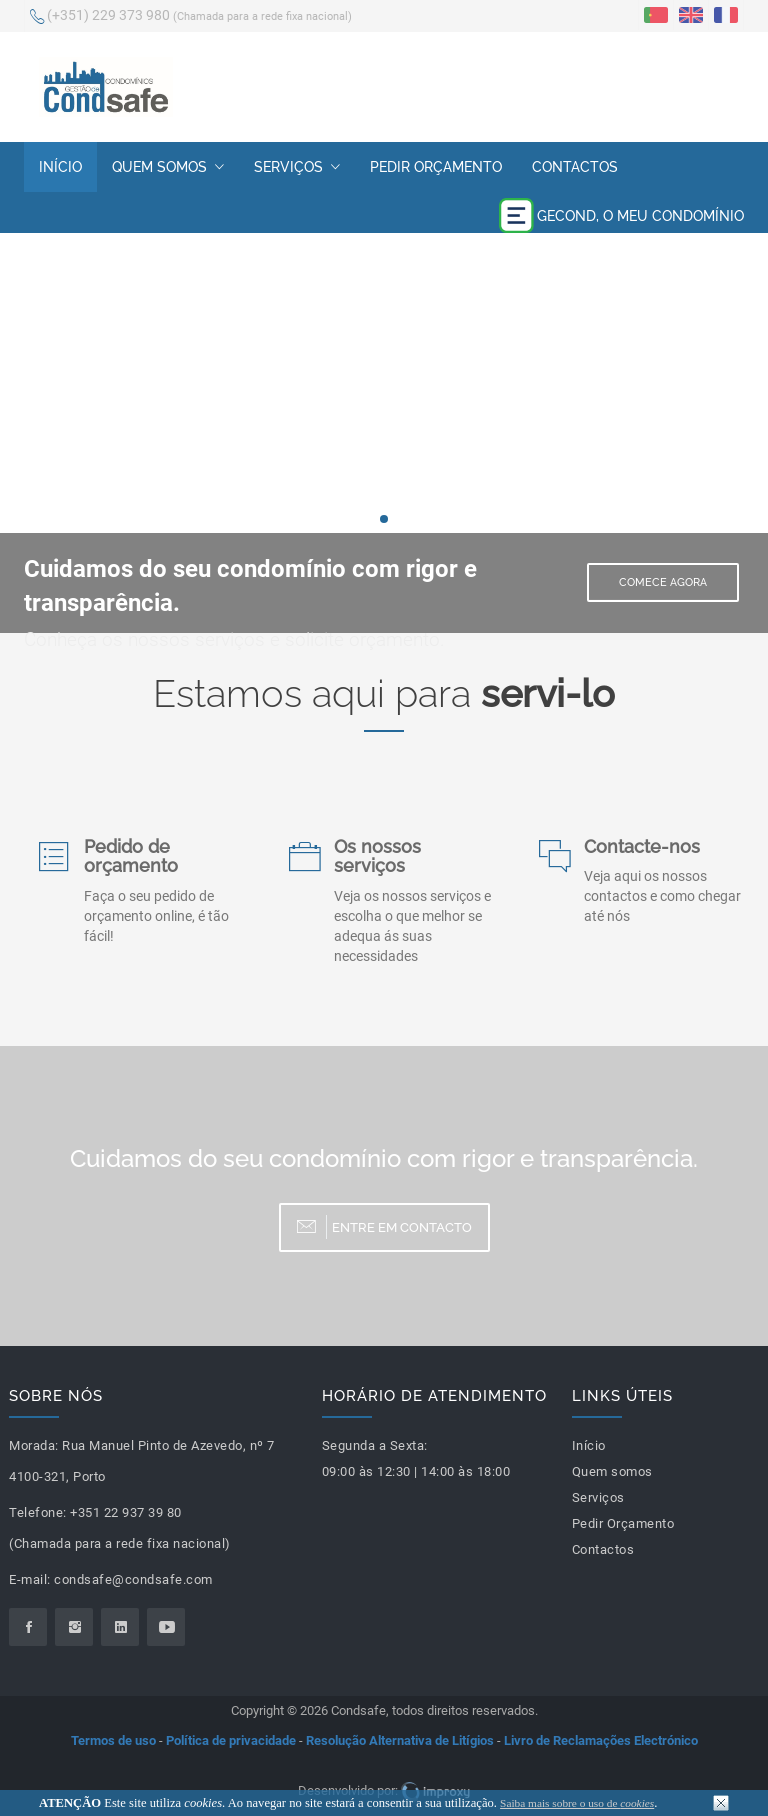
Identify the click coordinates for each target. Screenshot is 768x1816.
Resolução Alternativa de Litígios (400, 1740)
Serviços (297, 167)
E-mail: (30, 1579)
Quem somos (168, 167)
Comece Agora (663, 582)
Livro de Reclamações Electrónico (601, 1740)
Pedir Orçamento (436, 167)
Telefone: (38, 1512)
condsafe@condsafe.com (133, 1579)
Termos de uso (113, 1740)
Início (60, 167)
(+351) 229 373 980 (191, 17)
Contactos (575, 167)
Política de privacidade (231, 1740)
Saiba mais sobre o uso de (577, 1803)
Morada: (34, 1445)
